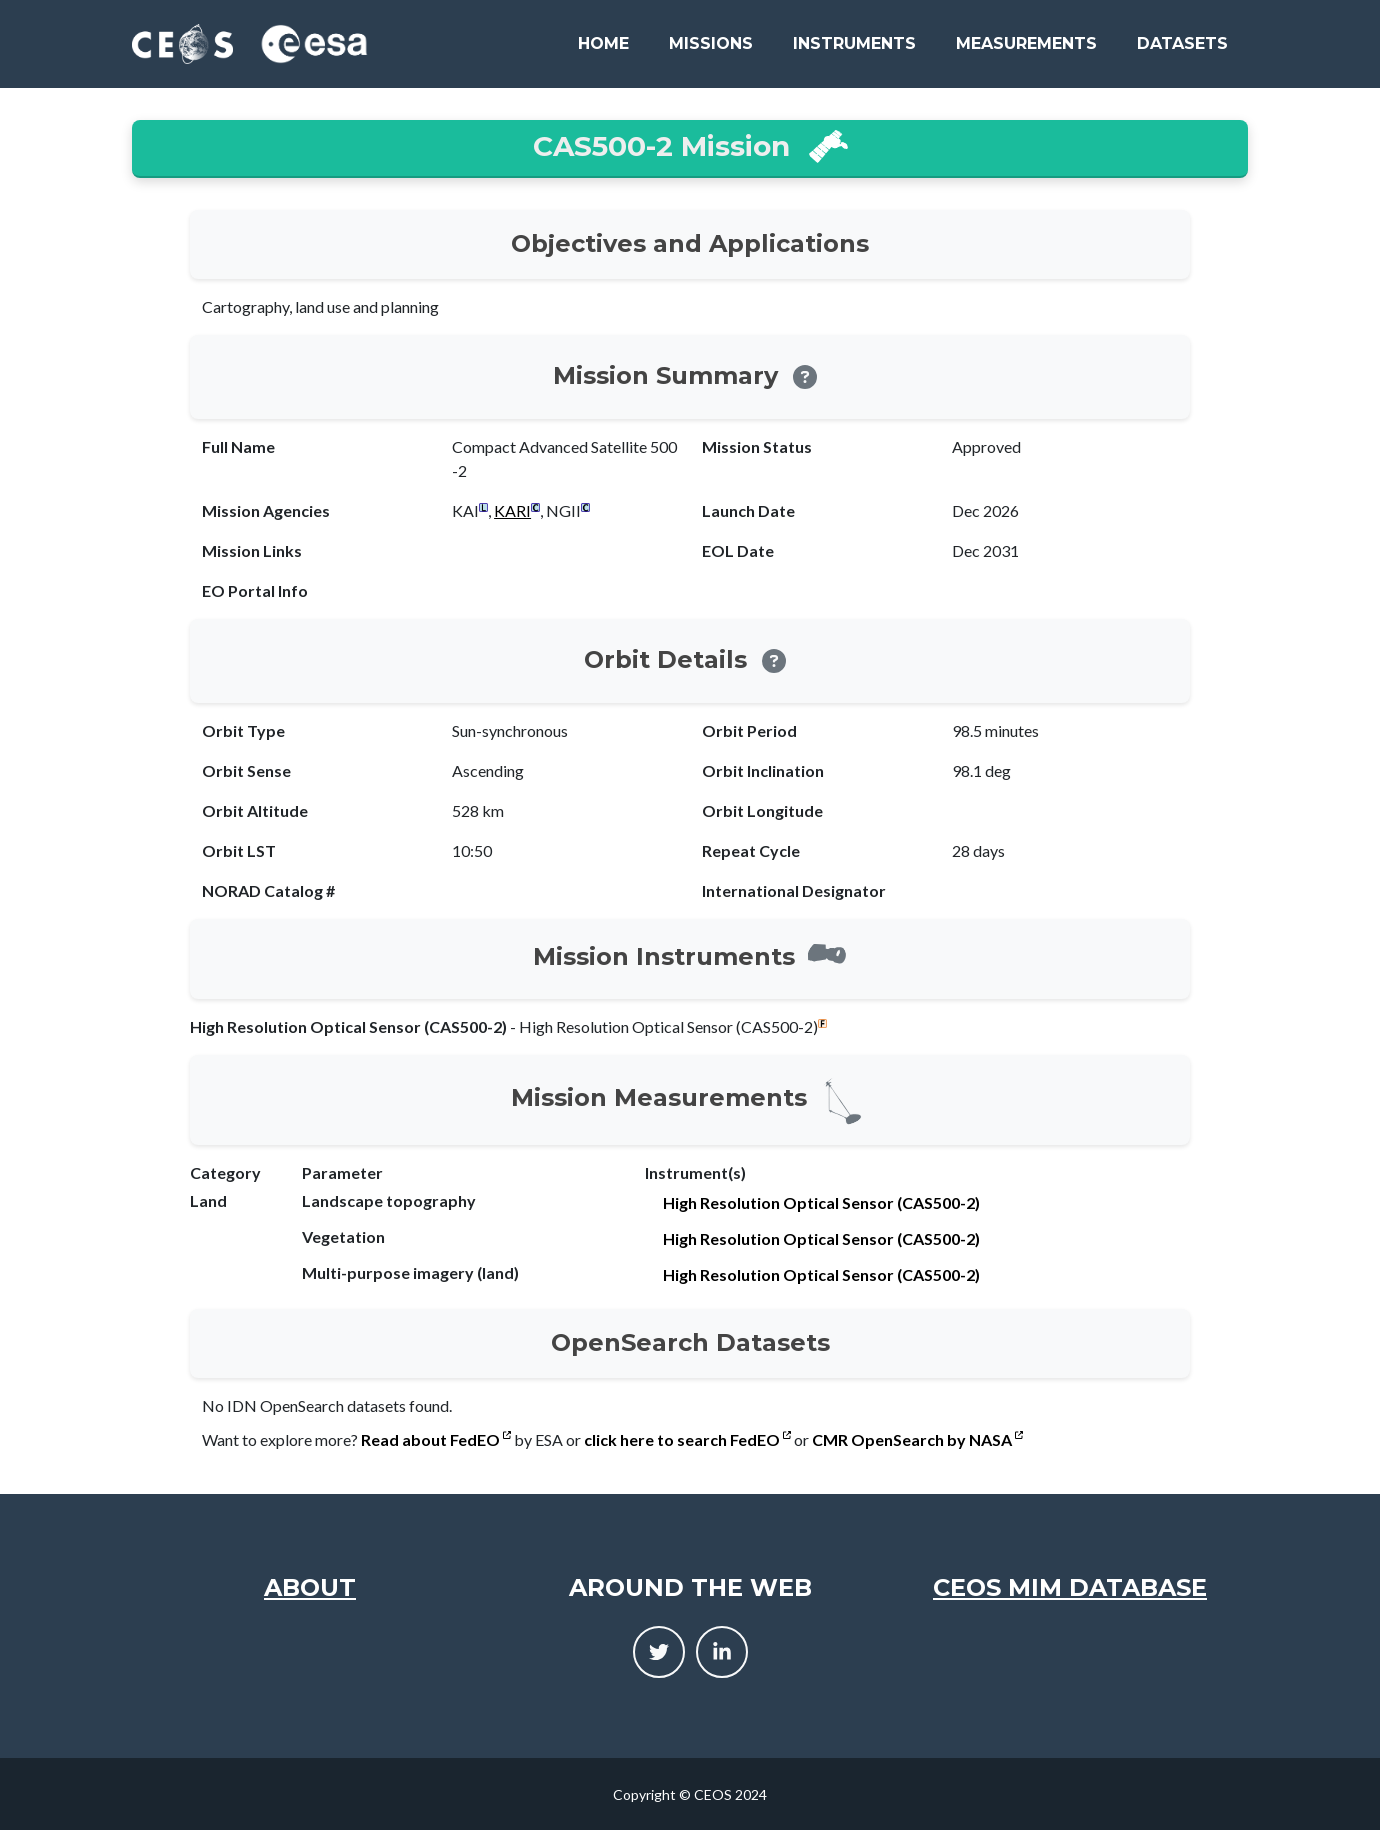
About (310, 1587)
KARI (512, 510)
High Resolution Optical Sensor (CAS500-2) (821, 1202)
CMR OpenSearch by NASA (917, 1439)
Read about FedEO (436, 1439)
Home (603, 43)
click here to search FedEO (687, 1439)
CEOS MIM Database (1070, 1587)
